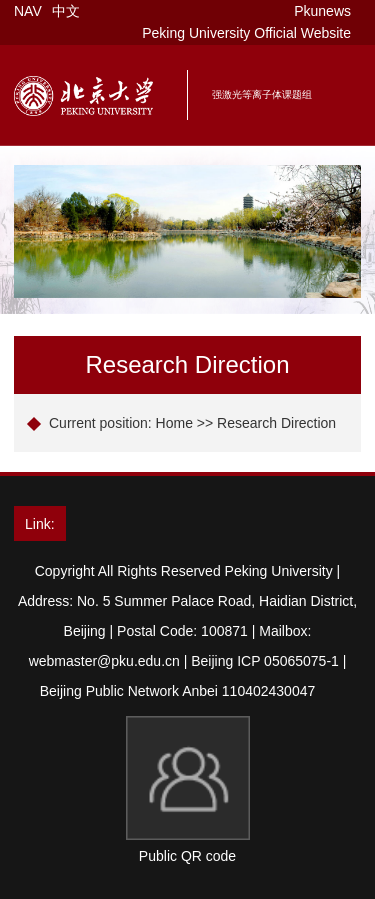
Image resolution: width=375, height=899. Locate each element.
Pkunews (322, 11)
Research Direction (276, 423)
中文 (66, 11)
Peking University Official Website (246, 33)
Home (174, 423)
